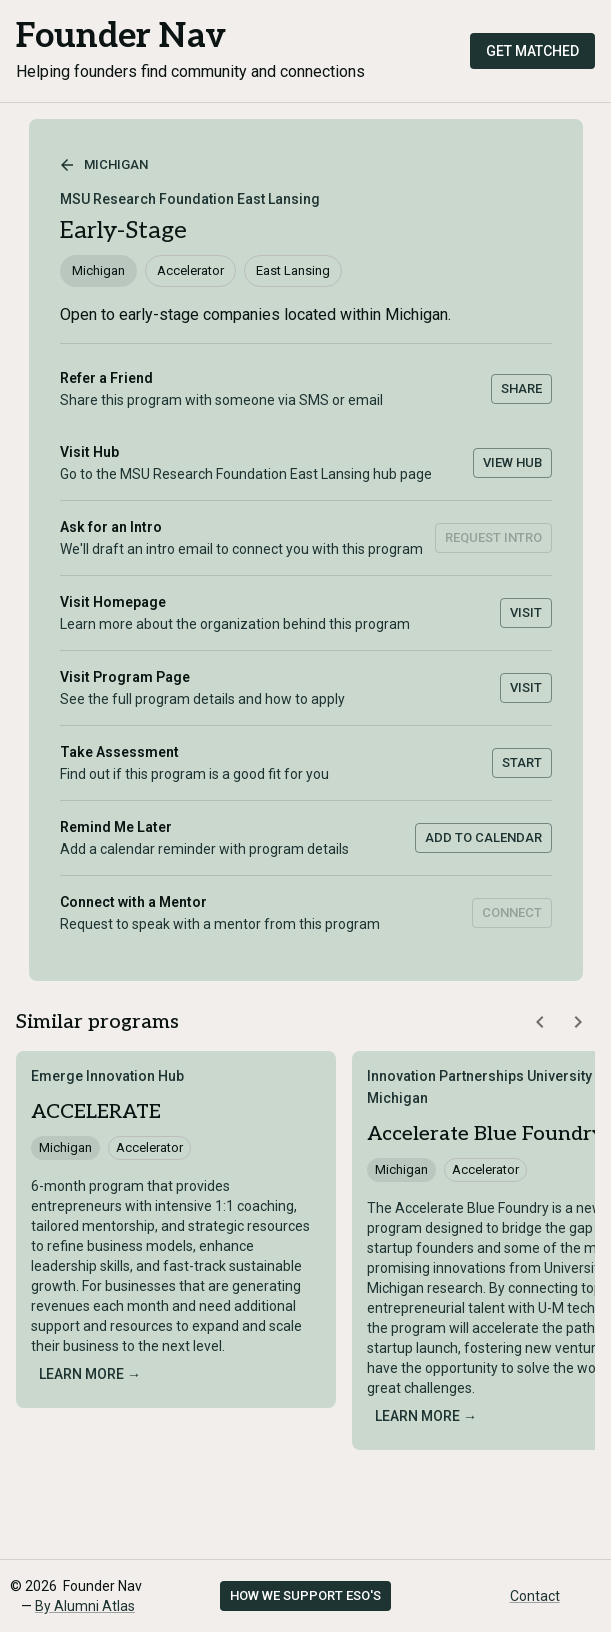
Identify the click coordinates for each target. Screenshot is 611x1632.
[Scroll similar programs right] (578, 1022)
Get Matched (532, 51)
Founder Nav (121, 36)
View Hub (512, 462)
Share (521, 388)
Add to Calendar (483, 837)
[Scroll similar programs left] (540, 1022)
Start (522, 762)
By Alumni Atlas (85, 1606)
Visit (526, 612)
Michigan (104, 165)
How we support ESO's (305, 1595)
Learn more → (90, 1374)
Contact (535, 1596)
